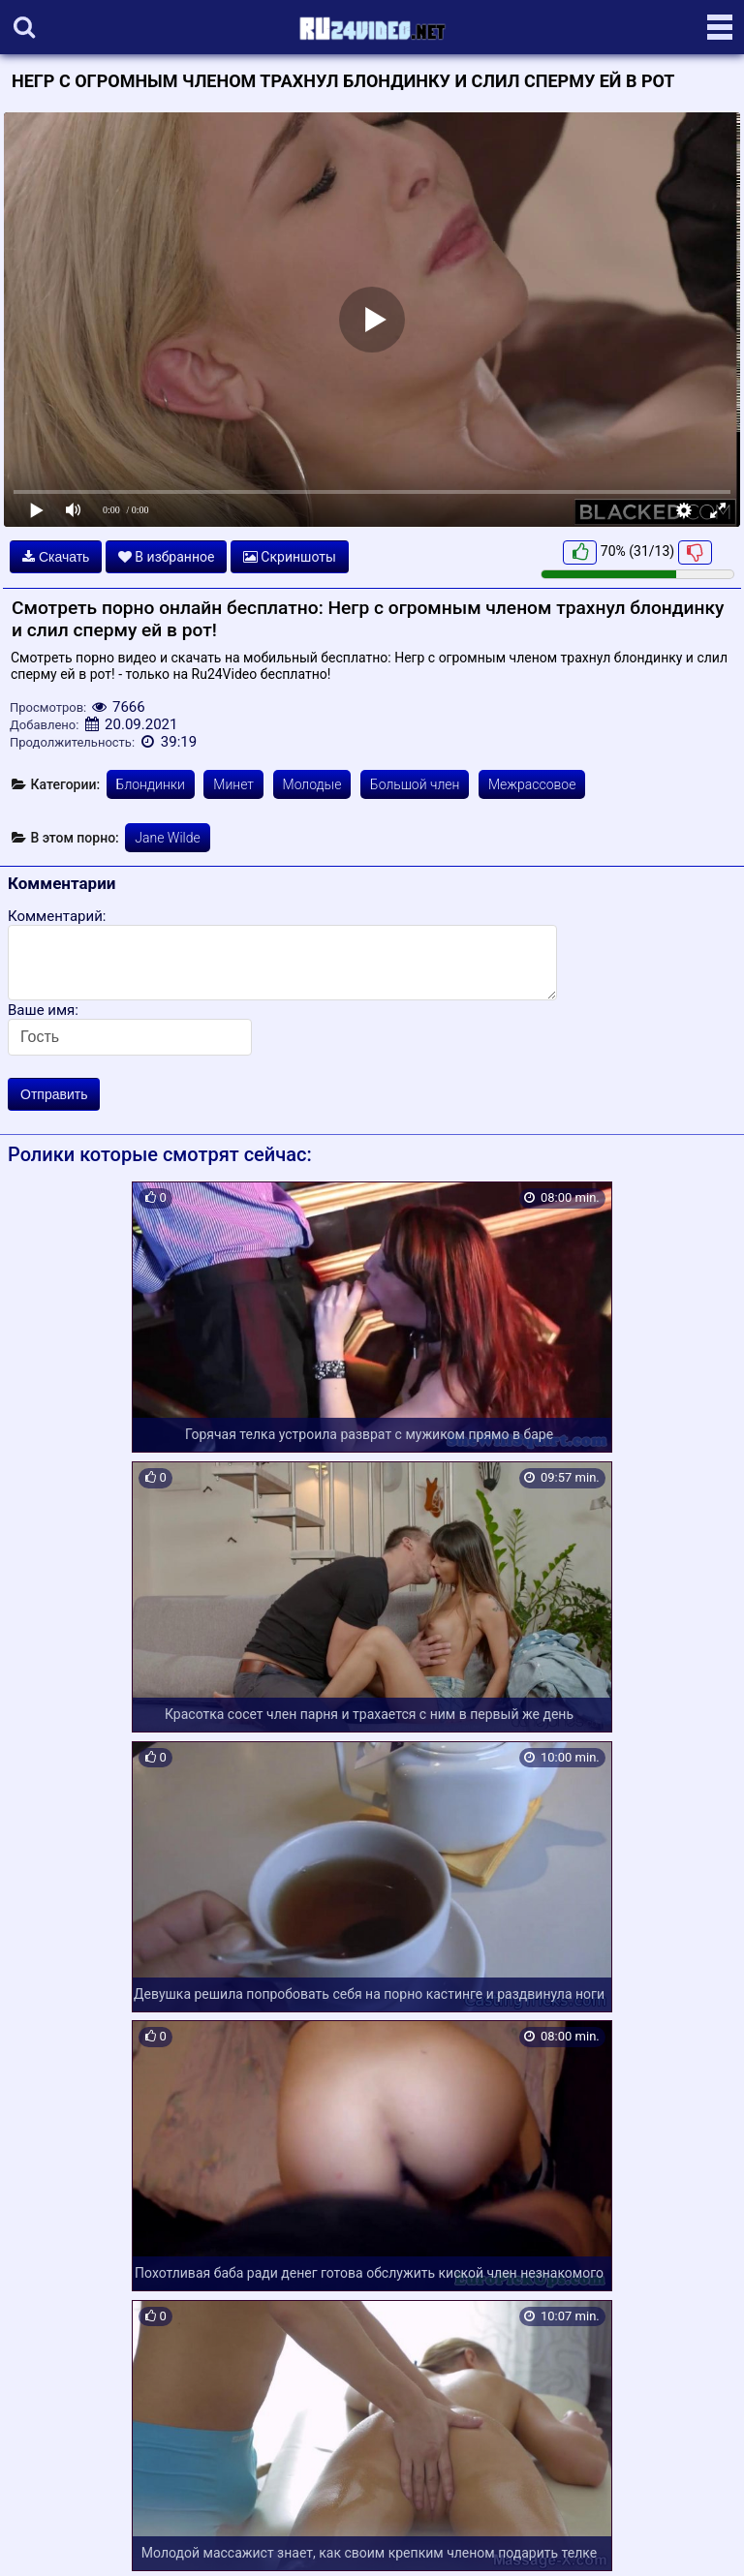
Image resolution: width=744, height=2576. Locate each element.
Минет (233, 784)
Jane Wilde (167, 837)
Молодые (312, 784)
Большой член (415, 784)
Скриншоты (289, 557)
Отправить (53, 1094)
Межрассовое (532, 784)
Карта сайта (43, 2538)
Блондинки (150, 784)
